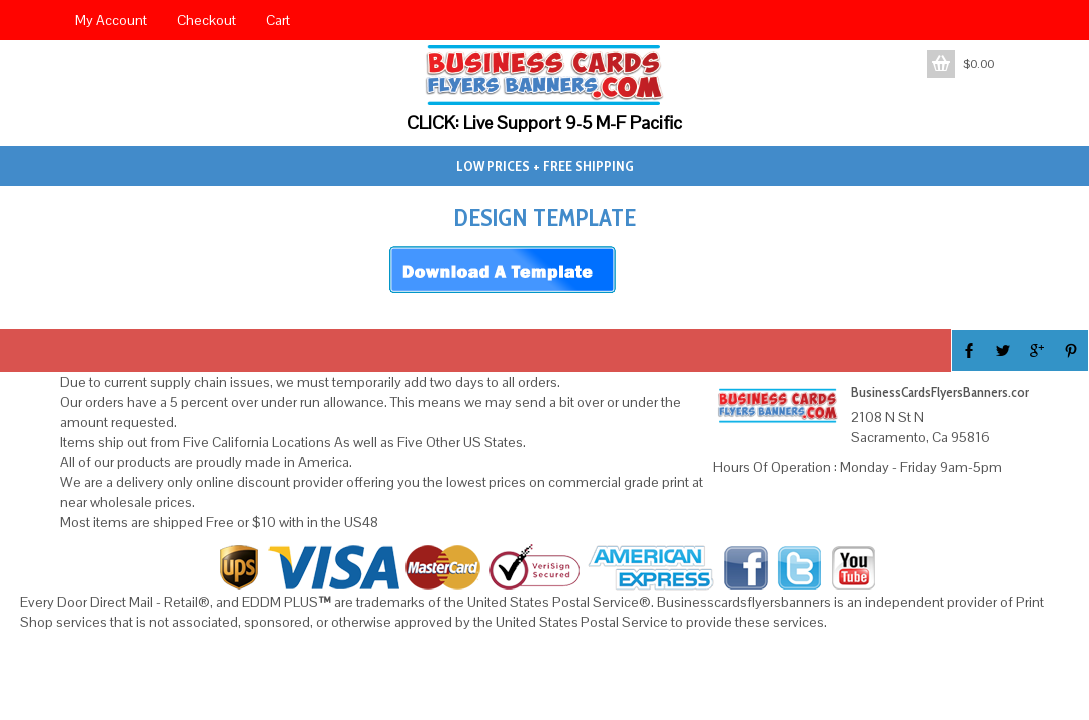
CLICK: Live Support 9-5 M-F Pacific (544, 122)
